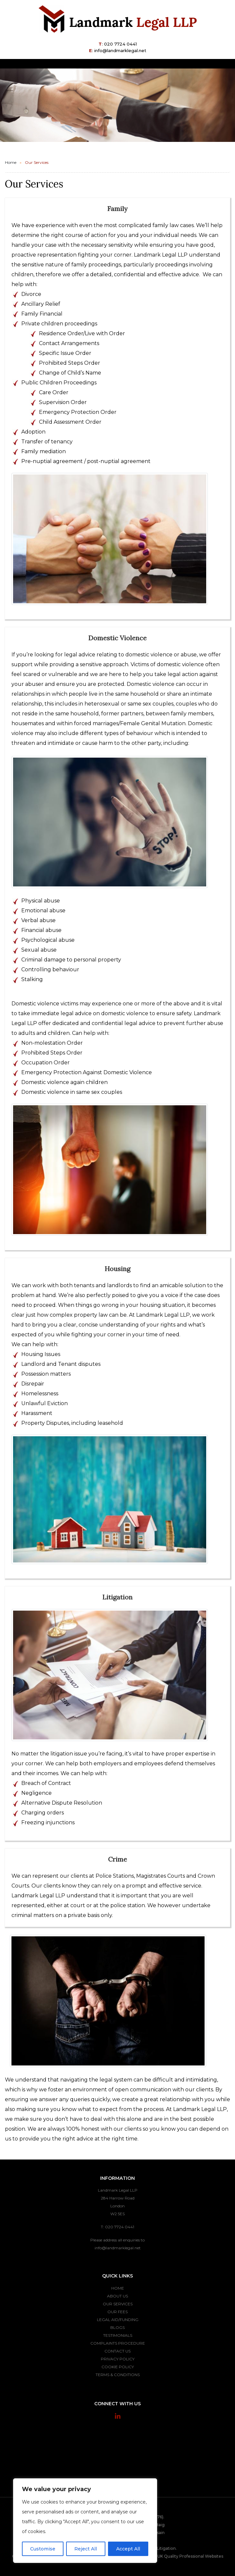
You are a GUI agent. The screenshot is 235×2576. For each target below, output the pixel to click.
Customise (42, 2549)
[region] (85, 2520)
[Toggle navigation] (215, 63)
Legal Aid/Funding (117, 2319)
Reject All (85, 2549)
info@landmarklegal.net (120, 50)
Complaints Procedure (117, 2343)
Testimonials (117, 2335)
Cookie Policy (117, 2366)
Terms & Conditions (118, 2374)
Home (10, 162)
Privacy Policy (118, 2358)
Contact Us (117, 2351)
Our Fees (117, 2311)
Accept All (128, 2549)
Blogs (117, 2327)
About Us (117, 2296)
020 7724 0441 (120, 44)
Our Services (118, 2303)
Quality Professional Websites (193, 2556)
